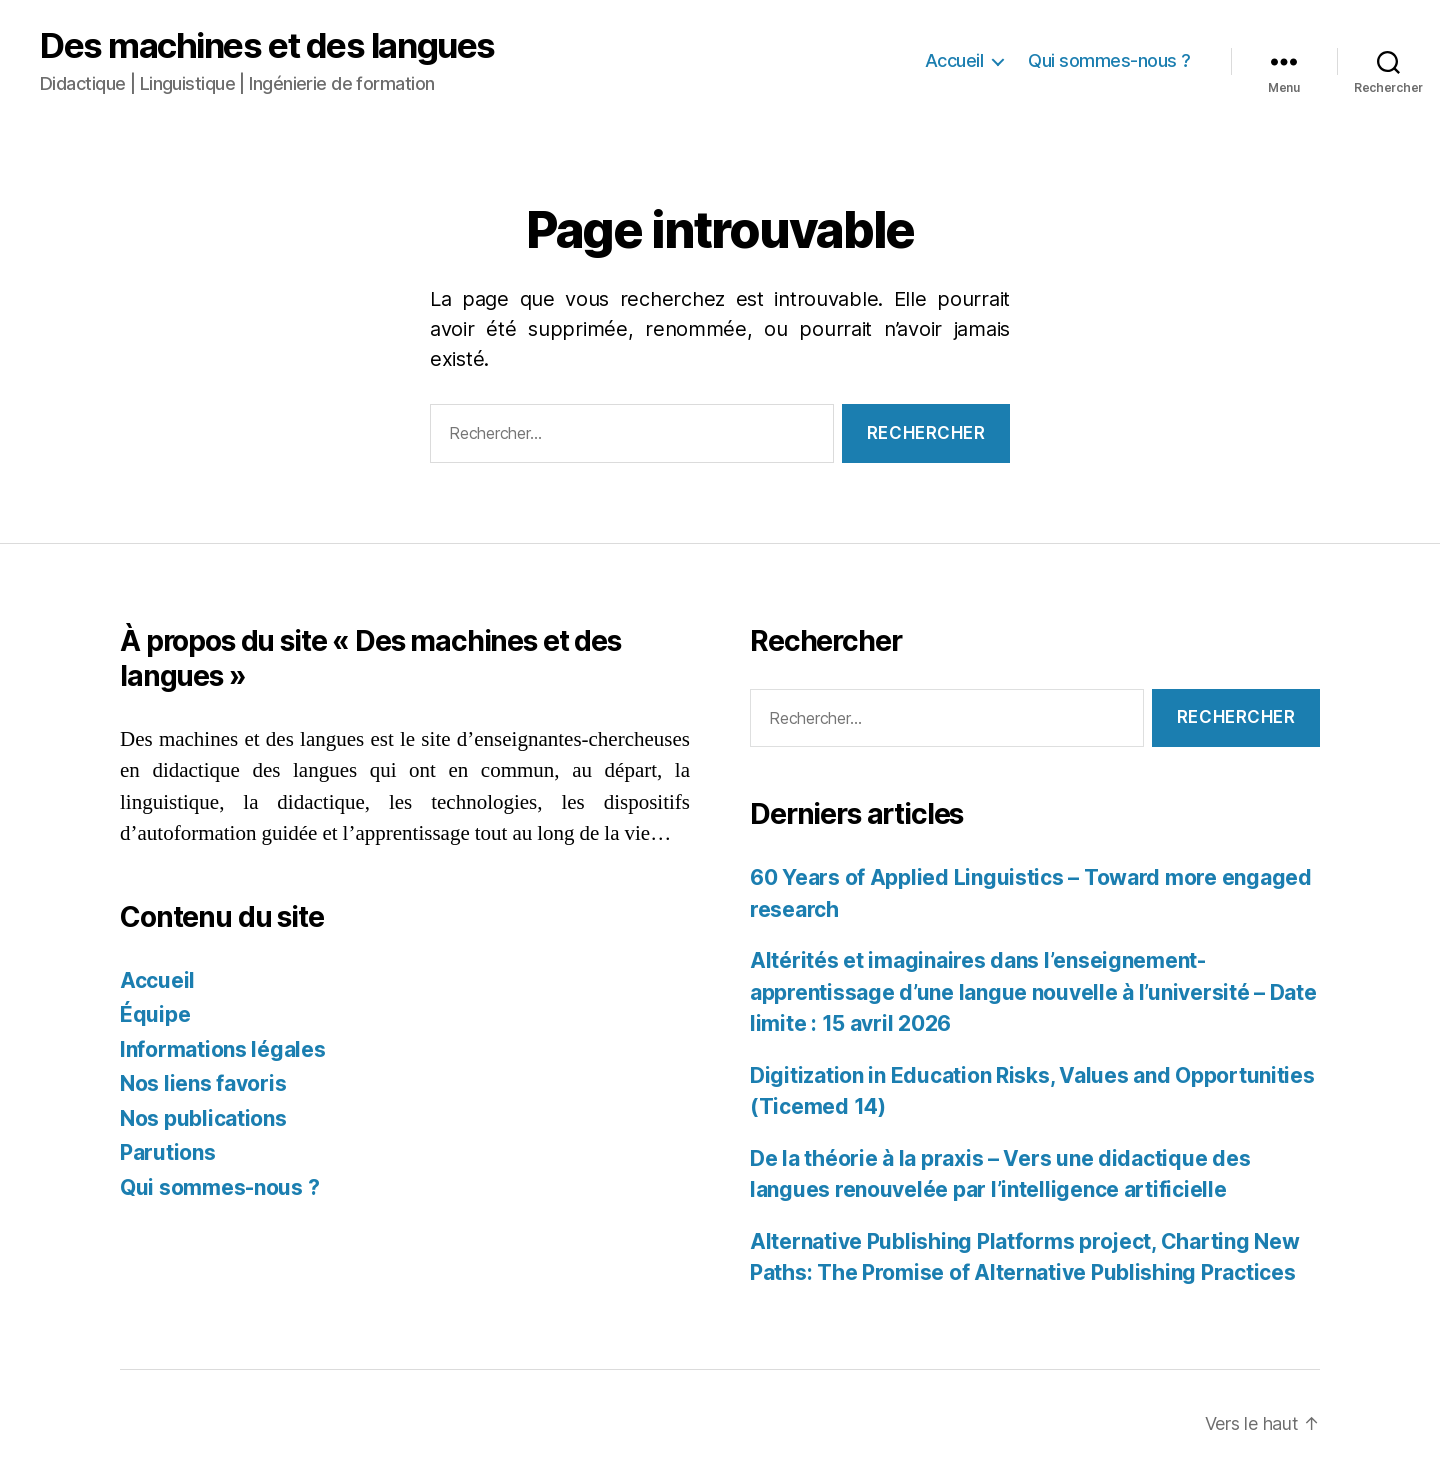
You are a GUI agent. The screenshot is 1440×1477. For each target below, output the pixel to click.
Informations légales (223, 1049)
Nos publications (203, 1118)
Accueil (954, 60)
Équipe (155, 1014)
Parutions (168, 1152)
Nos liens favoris (203, 1083)
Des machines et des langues (267, 45)
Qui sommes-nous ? (1109, 60)
